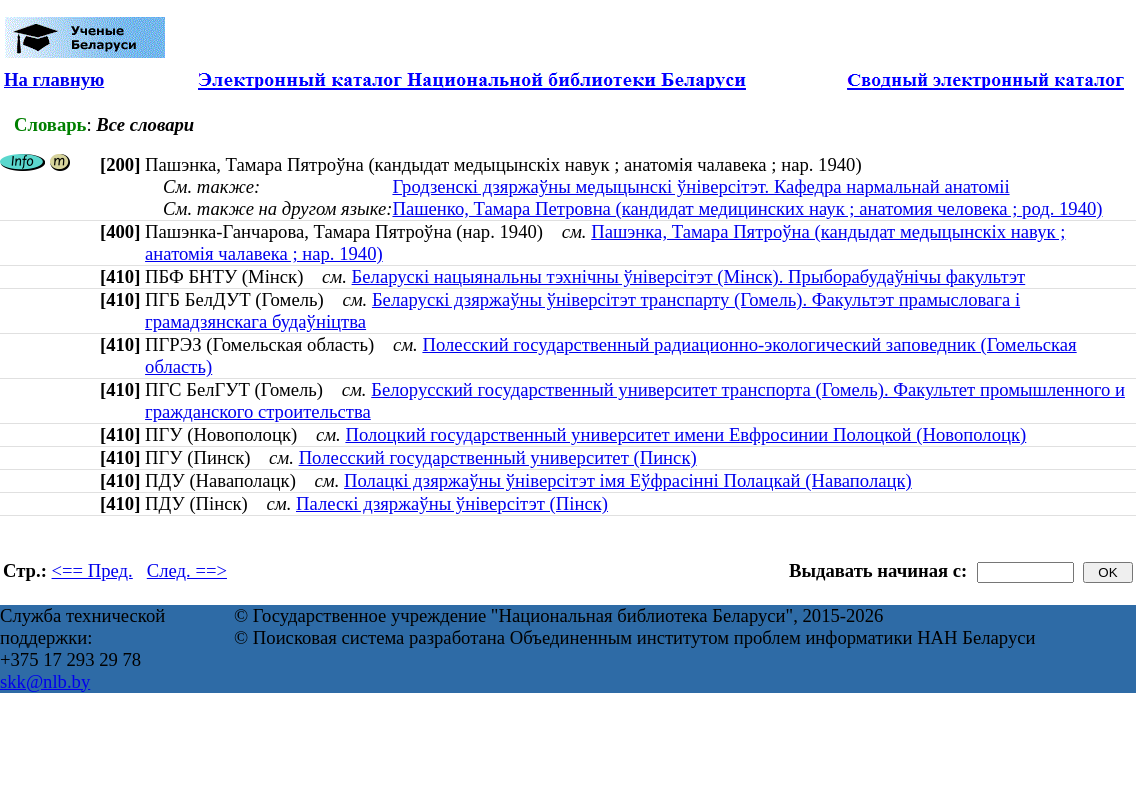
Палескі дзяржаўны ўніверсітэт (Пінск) (452, 503)
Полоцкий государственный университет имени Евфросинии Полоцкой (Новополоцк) (685, 434)
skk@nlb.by (45, 681)
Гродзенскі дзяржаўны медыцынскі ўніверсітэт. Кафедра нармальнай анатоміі (700, 186)
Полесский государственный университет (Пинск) (498, 457)
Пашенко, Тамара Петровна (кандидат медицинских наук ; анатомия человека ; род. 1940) (747, 208)
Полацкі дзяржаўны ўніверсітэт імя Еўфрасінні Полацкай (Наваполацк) (628, 480)
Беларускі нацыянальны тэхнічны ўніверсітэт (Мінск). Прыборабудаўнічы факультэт (689, 276)
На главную (54, 79)
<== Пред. (92, 570)
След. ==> (187, 570)
